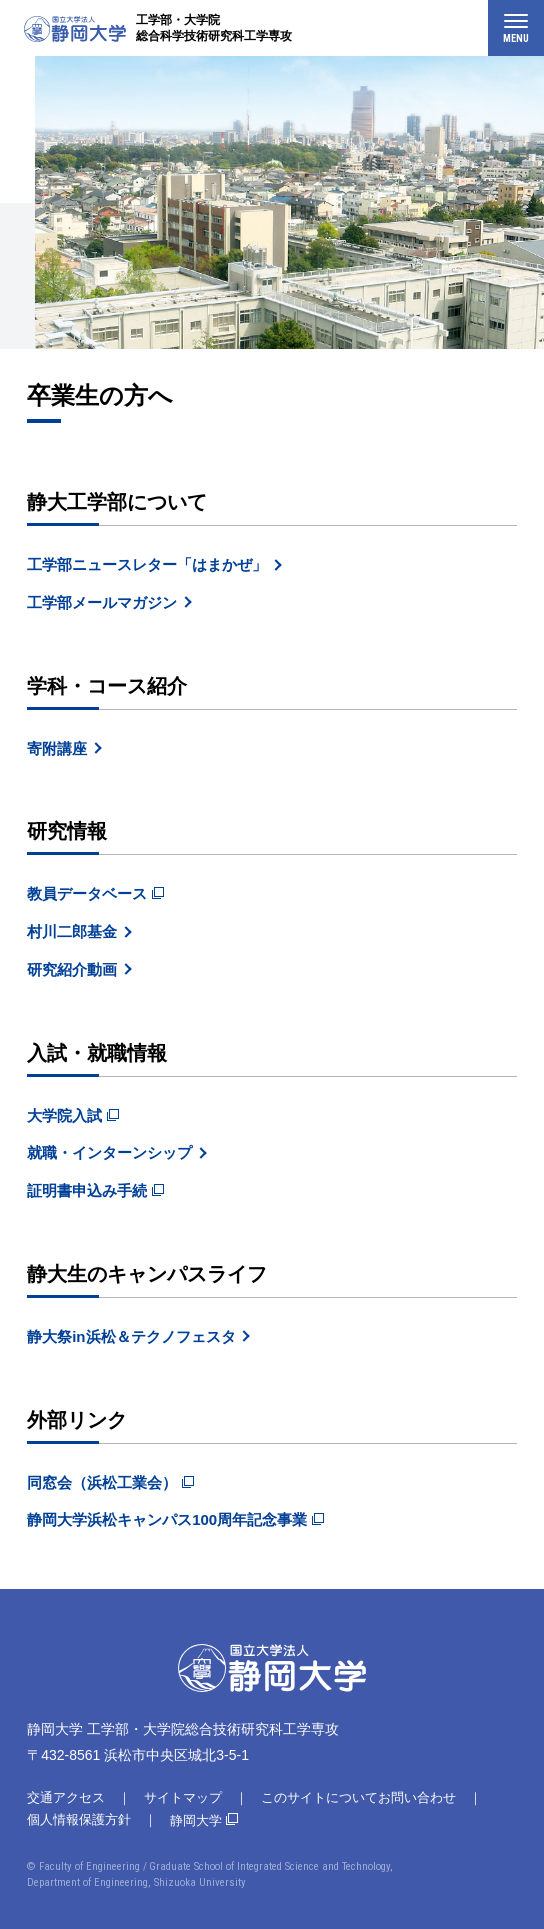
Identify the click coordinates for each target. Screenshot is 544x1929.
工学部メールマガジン (102, 602)
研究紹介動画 (72, 969)
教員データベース (87, 893)
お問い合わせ (417, 1797)
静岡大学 (196, 1820)
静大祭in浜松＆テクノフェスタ (131, 1336)
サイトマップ (183, 1797)
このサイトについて (319, 1797)
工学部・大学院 (214, 28)
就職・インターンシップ (109, 1152)
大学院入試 (64, 1115)
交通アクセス (66, 1797)
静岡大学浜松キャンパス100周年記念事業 (167, 1519)
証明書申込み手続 (87, 1190)
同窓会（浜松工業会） (102, 1482)
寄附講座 (57, 748)
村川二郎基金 (72, 931)
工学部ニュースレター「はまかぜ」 (147, 564)
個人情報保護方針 (79, 1819)
